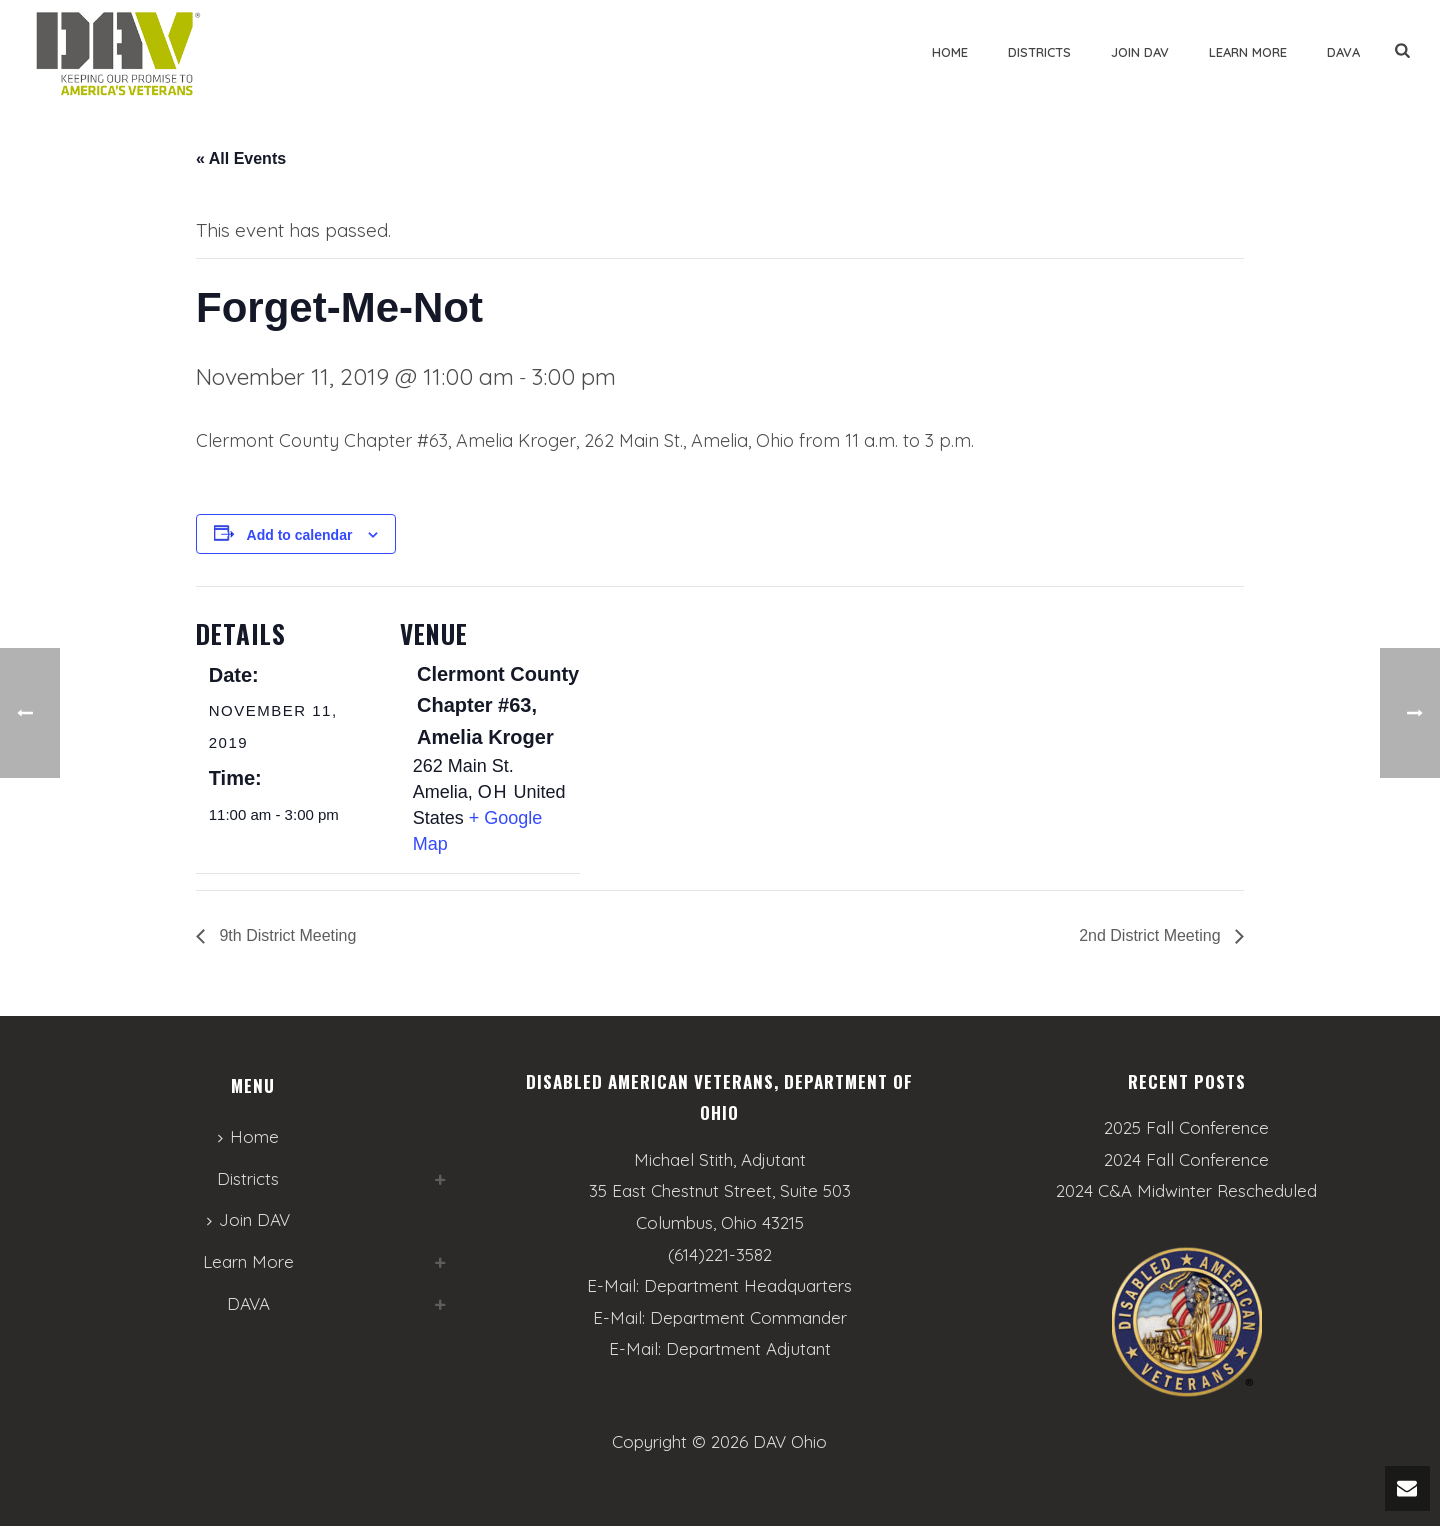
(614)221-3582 (720, 1254)
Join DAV (1140, 52)
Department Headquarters (748, 1285)
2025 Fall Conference (1186, 1128)
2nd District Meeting (1152, 935)
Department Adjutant (748, 1348)
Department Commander (748, 1317)
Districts (1039, 52)
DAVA (1343, 52)
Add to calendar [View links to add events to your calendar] (300, 535)
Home (950, 52)
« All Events (241, 158)
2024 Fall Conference (1186, 1160)
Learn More (1248, 52)
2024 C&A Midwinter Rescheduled (1186, 1191)
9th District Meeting (285, 935)
